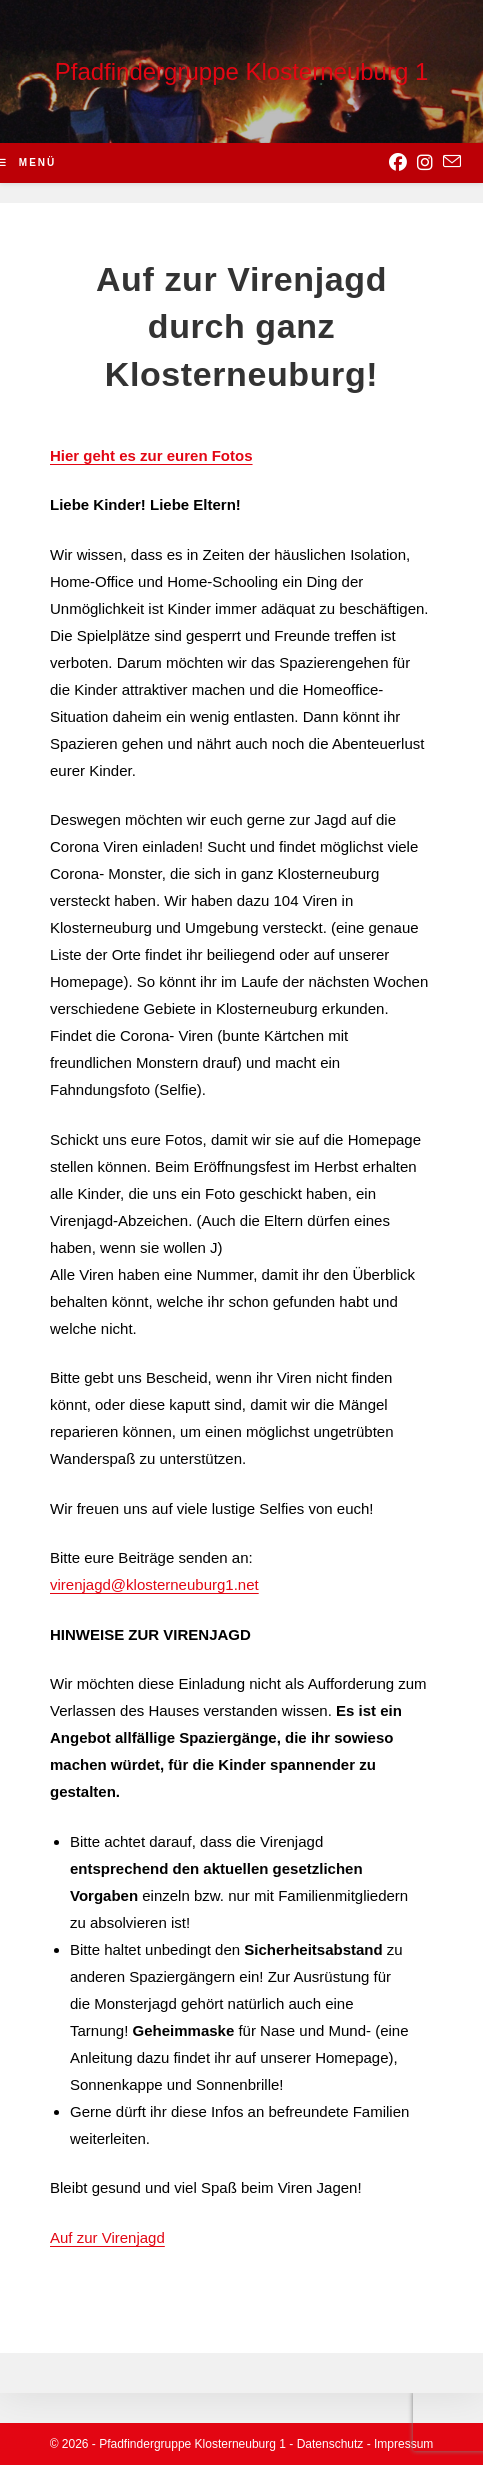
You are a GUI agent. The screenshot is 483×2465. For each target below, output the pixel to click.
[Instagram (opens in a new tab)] (425, 163)
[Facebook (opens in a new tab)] (398, 163)
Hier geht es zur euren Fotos (151, 455)
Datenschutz (330, 2444)
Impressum (403, 2444)
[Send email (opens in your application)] (452, 162)
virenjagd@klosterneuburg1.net (154, 1584)
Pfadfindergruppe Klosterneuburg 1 (242, 71)
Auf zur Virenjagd (107, 2237)
